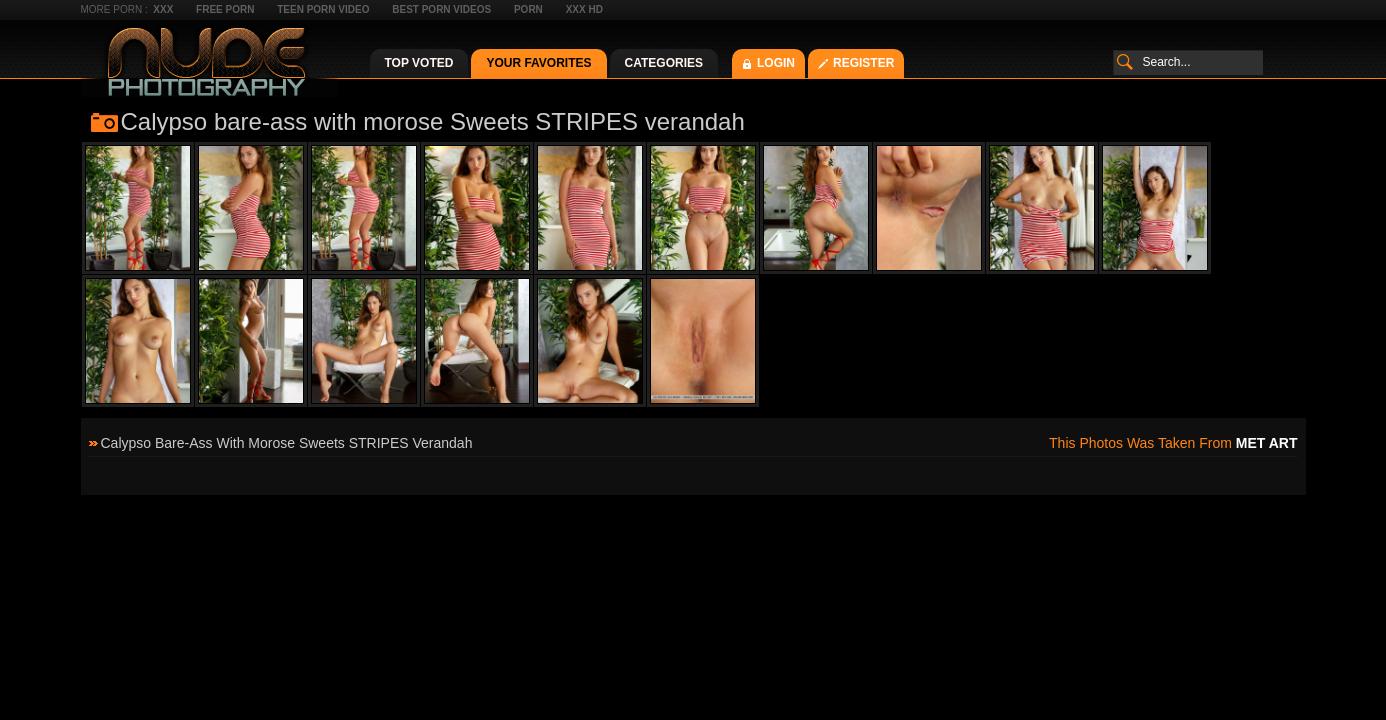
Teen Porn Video (323, 9)
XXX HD (584, 9)
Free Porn (225, 9)
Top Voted (419, 63)
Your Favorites (538, 63)
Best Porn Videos (441, 9)
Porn (528, 9)
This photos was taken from (1173, 443)
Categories (664, 63)
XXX (163, 9)
